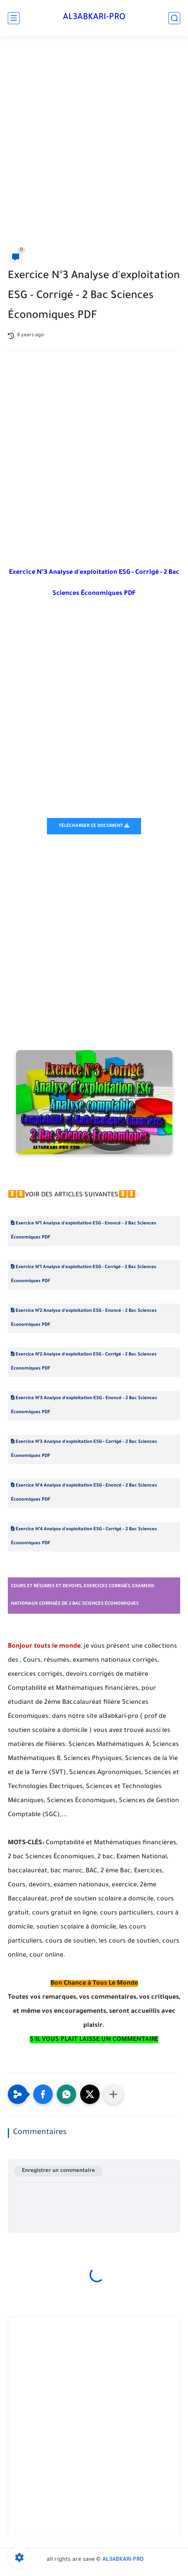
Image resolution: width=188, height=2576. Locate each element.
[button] (43, 2094)
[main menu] (14, 18)
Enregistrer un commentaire (58, 2171)
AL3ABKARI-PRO (94, 18)
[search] (174, 18)
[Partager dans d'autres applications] (113, 2094)
